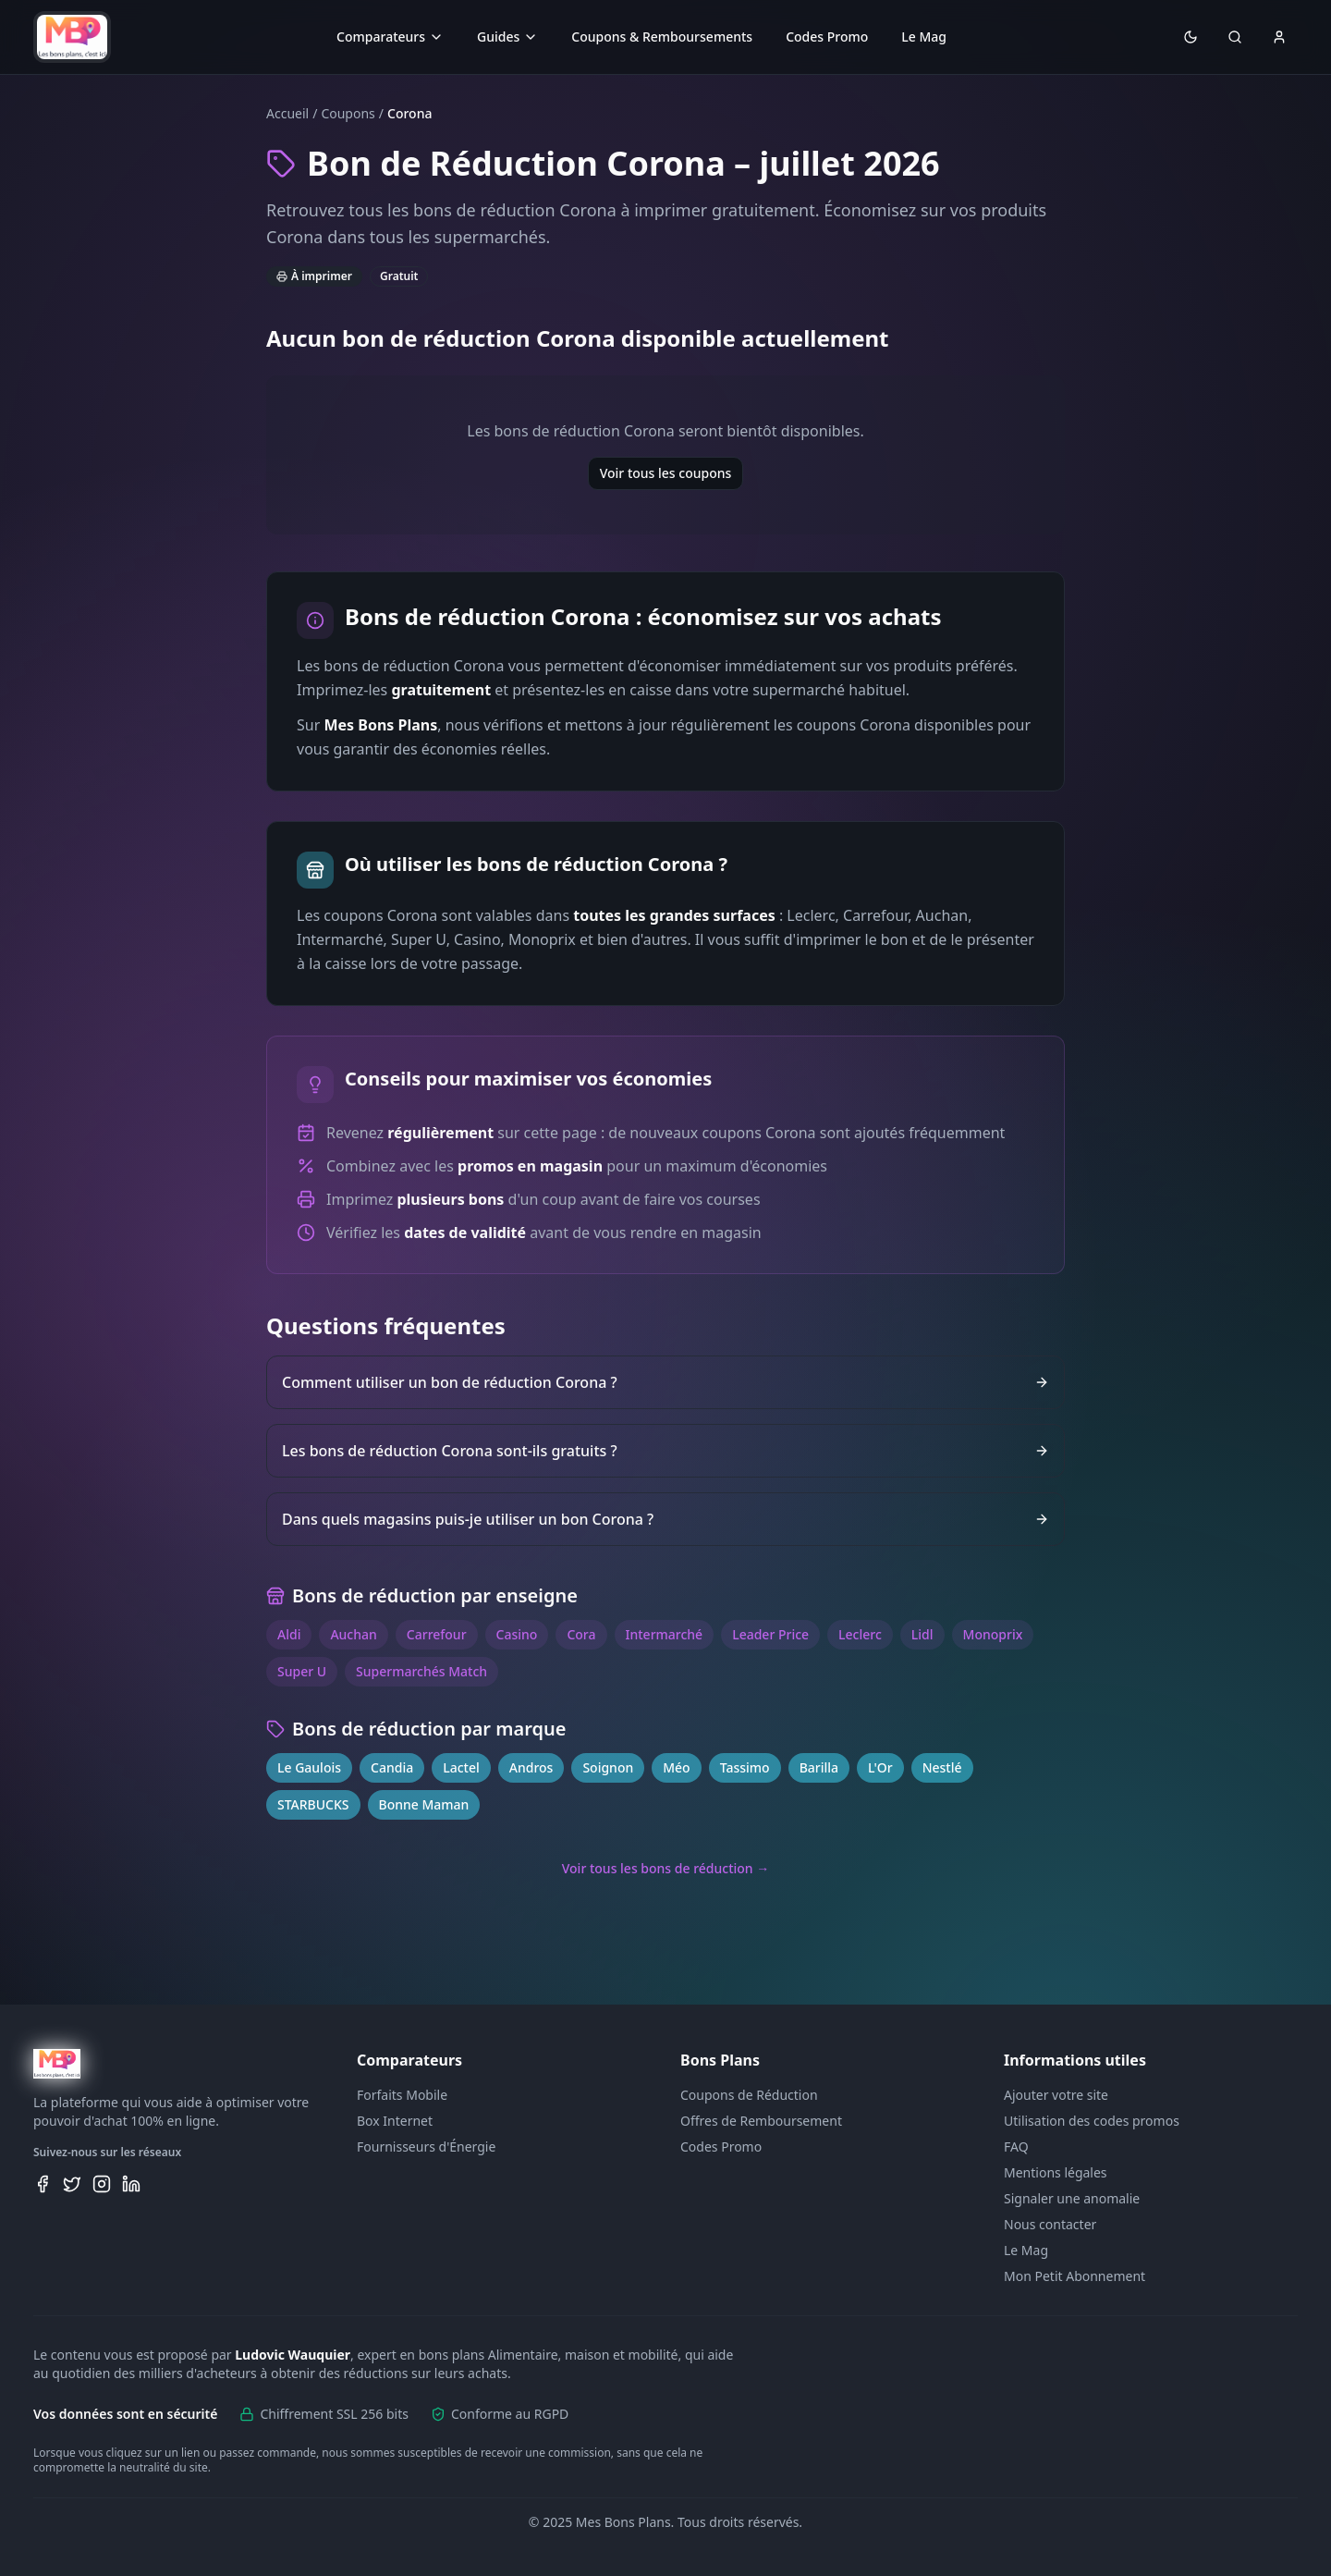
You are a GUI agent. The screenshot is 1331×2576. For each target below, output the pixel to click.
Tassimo (745, 1767)
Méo (676, 1767)
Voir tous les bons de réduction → (666, 1868)
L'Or (880, 1767)
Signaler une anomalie (1072, 2198)
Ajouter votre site (1056, 2095)
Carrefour (437, 1634)
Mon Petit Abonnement (1074, 2276)
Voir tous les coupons (666, 473)
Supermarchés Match (421, 1671)
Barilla (819, 1767)
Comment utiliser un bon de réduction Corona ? (665, 1382)
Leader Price (770, 1634)
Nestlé (942, 1767)
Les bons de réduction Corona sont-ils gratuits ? (665, 1451)
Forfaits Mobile (402, 2095)
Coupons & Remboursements (661, 36)
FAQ (1016, 2146)
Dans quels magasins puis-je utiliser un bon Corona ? (665, 1519)
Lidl (922, 1634)
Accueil (287, 113)
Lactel (461, 1767)
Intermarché (664, 1634)
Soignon (607, 1767)
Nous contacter (1050, 2224)
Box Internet (395, 2120)
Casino (517, 1634)
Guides (507, 36)
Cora (581, 1634)
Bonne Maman (424, 1804)
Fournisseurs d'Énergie (426, 2146)
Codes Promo (827, 36)
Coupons (347, 113)
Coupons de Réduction (749, 2095)
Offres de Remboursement (761, 2120)
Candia (392, 1767)
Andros (531, 1767)
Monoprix (993, 1634)
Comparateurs (390, 36)
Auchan (353, 1634)
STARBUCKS (313, 1804)
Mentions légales (1055, 2172)
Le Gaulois (309, 1767)
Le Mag (923, 36)
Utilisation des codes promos (1091, 2120)
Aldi (288, 1634)
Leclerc (860, 1634)
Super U (301, 1671)
